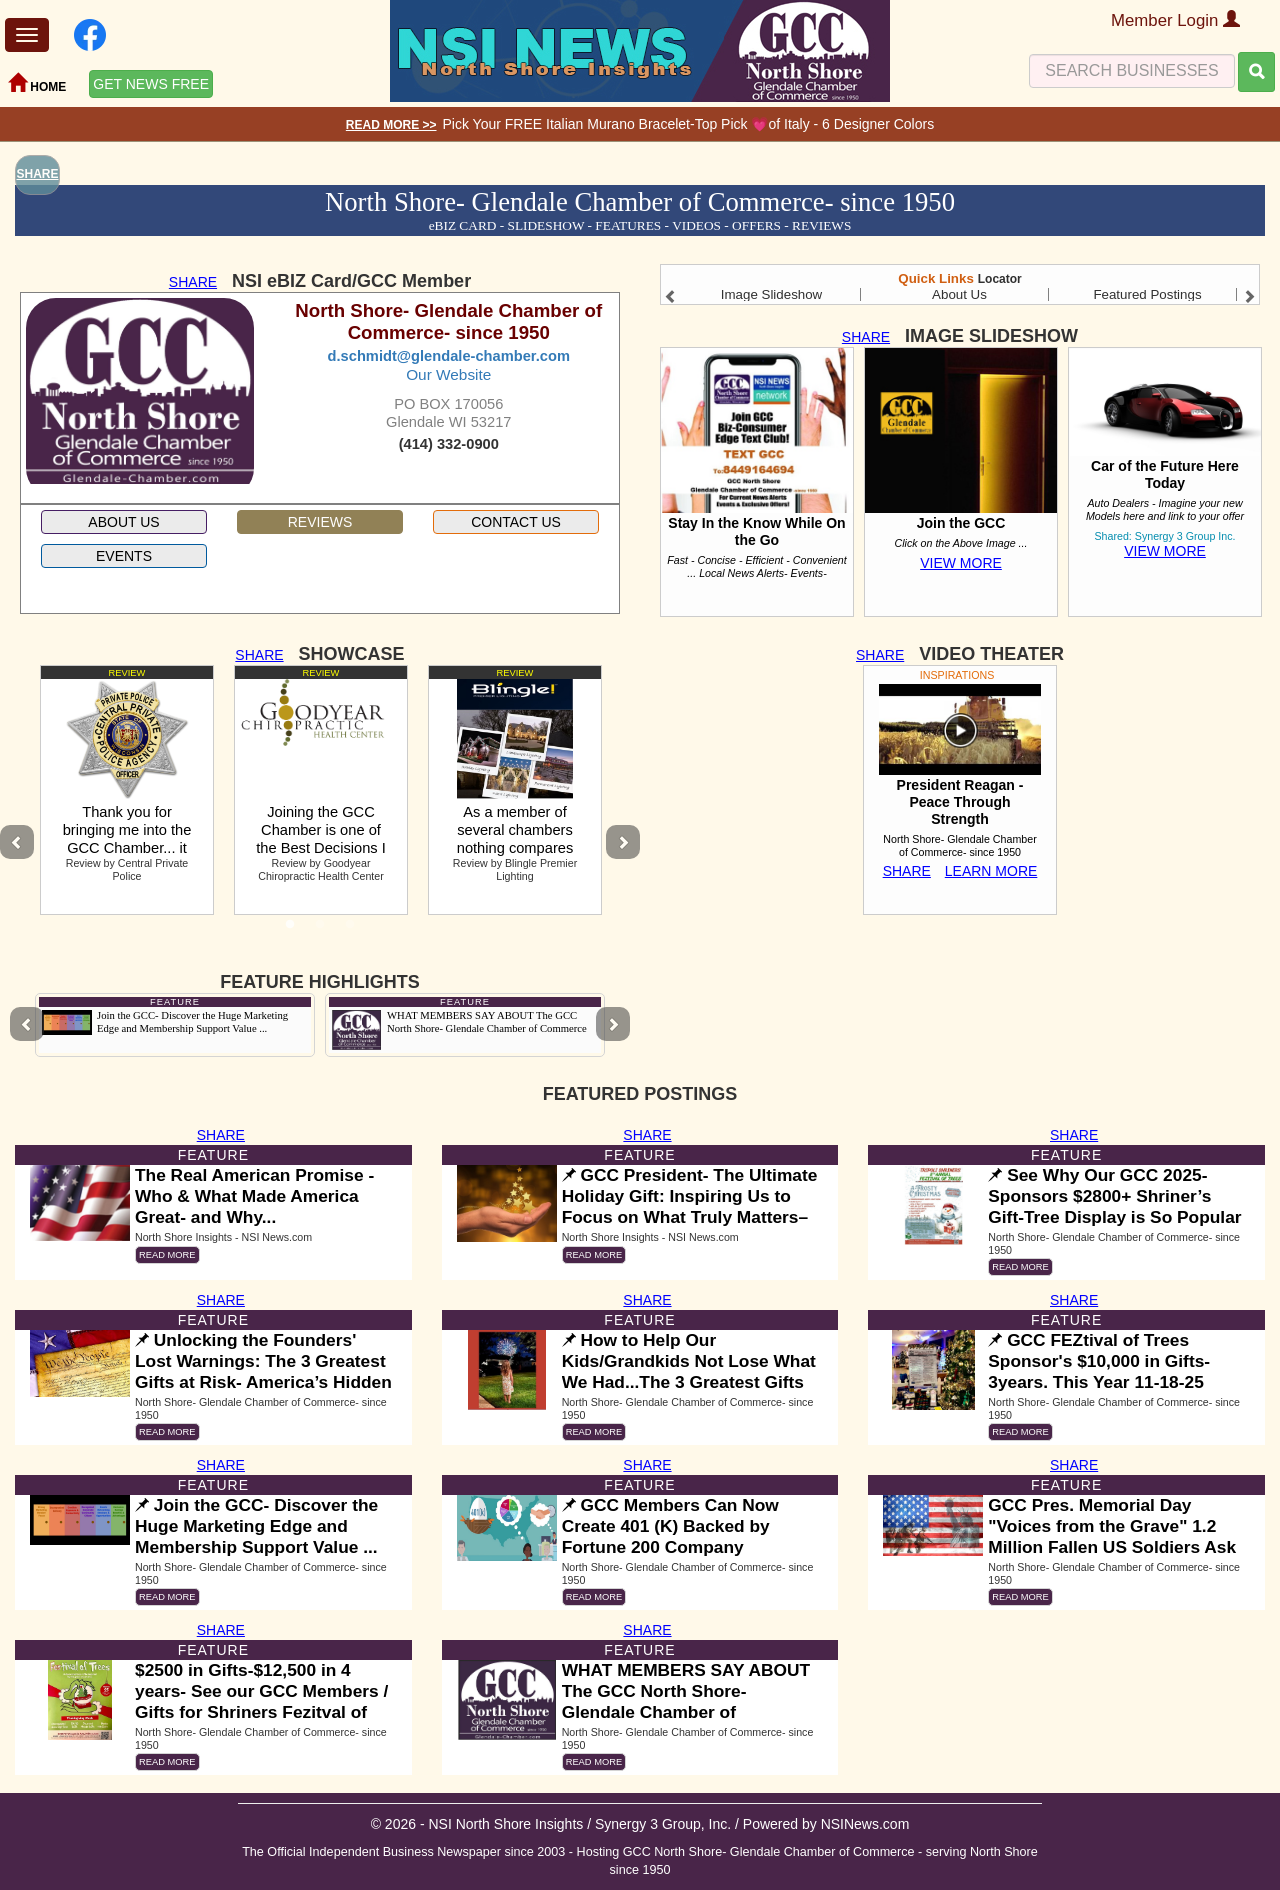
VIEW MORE (961, 563)
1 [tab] (290, 930)
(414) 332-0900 (449, 444)
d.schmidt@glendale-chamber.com (449, 356)
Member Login (1175, 20)
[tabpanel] (127, 790)
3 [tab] (350, 930)
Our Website (448, 374)
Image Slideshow (772, 294)
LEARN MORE (991, 871)
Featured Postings (1147, 294)
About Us (959, 294)
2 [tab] (320, 930)
